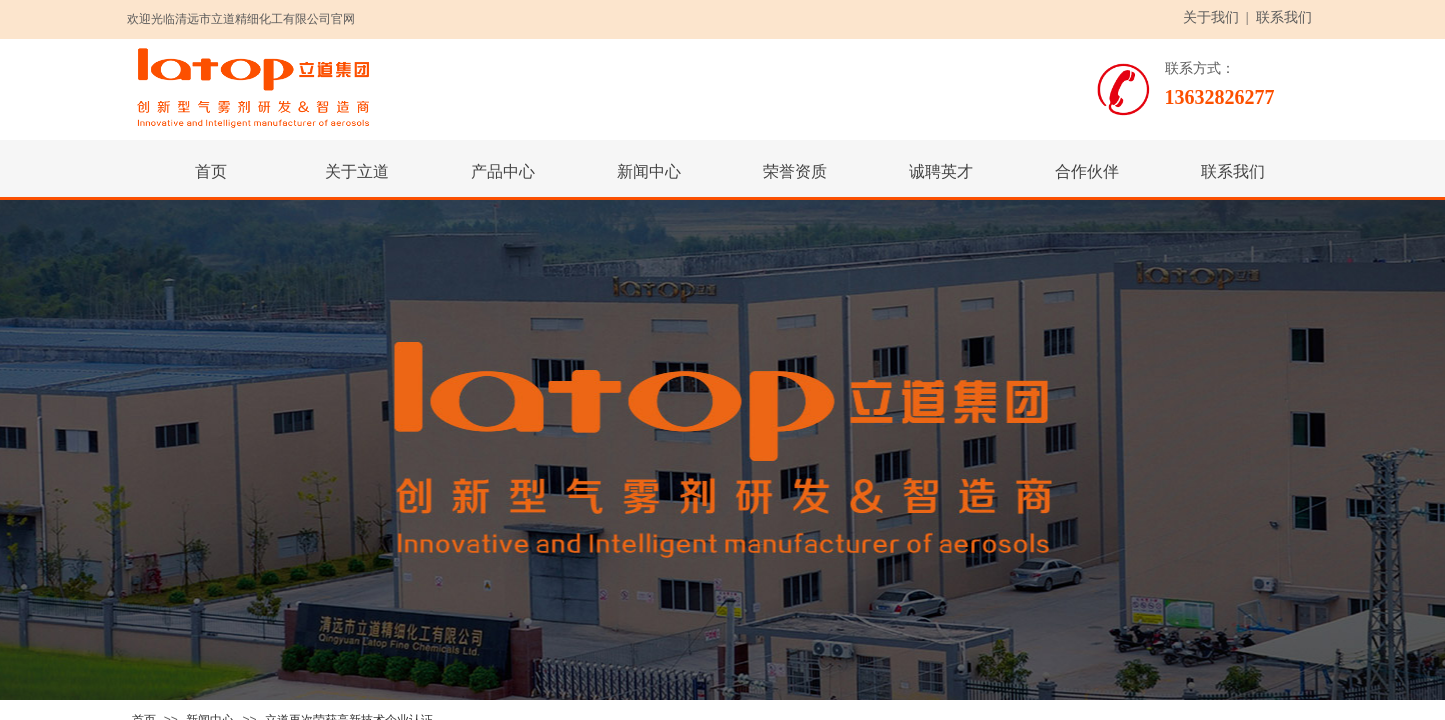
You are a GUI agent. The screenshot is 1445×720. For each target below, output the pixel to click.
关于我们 (1211, 17)
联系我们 (1284, 17)
